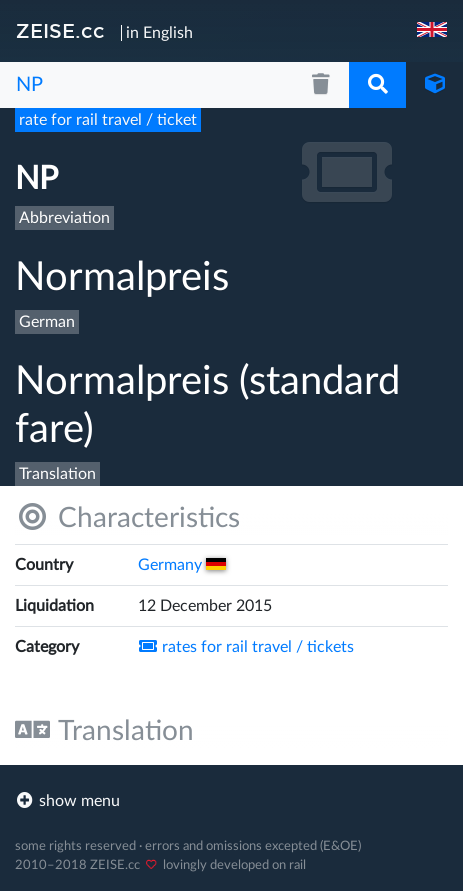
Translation (104, 730)
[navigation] (434, 31)
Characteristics (127, 517)
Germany (182, 565)
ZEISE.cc (60, 31)
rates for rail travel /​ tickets (246, 647)
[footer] (231, 801)
